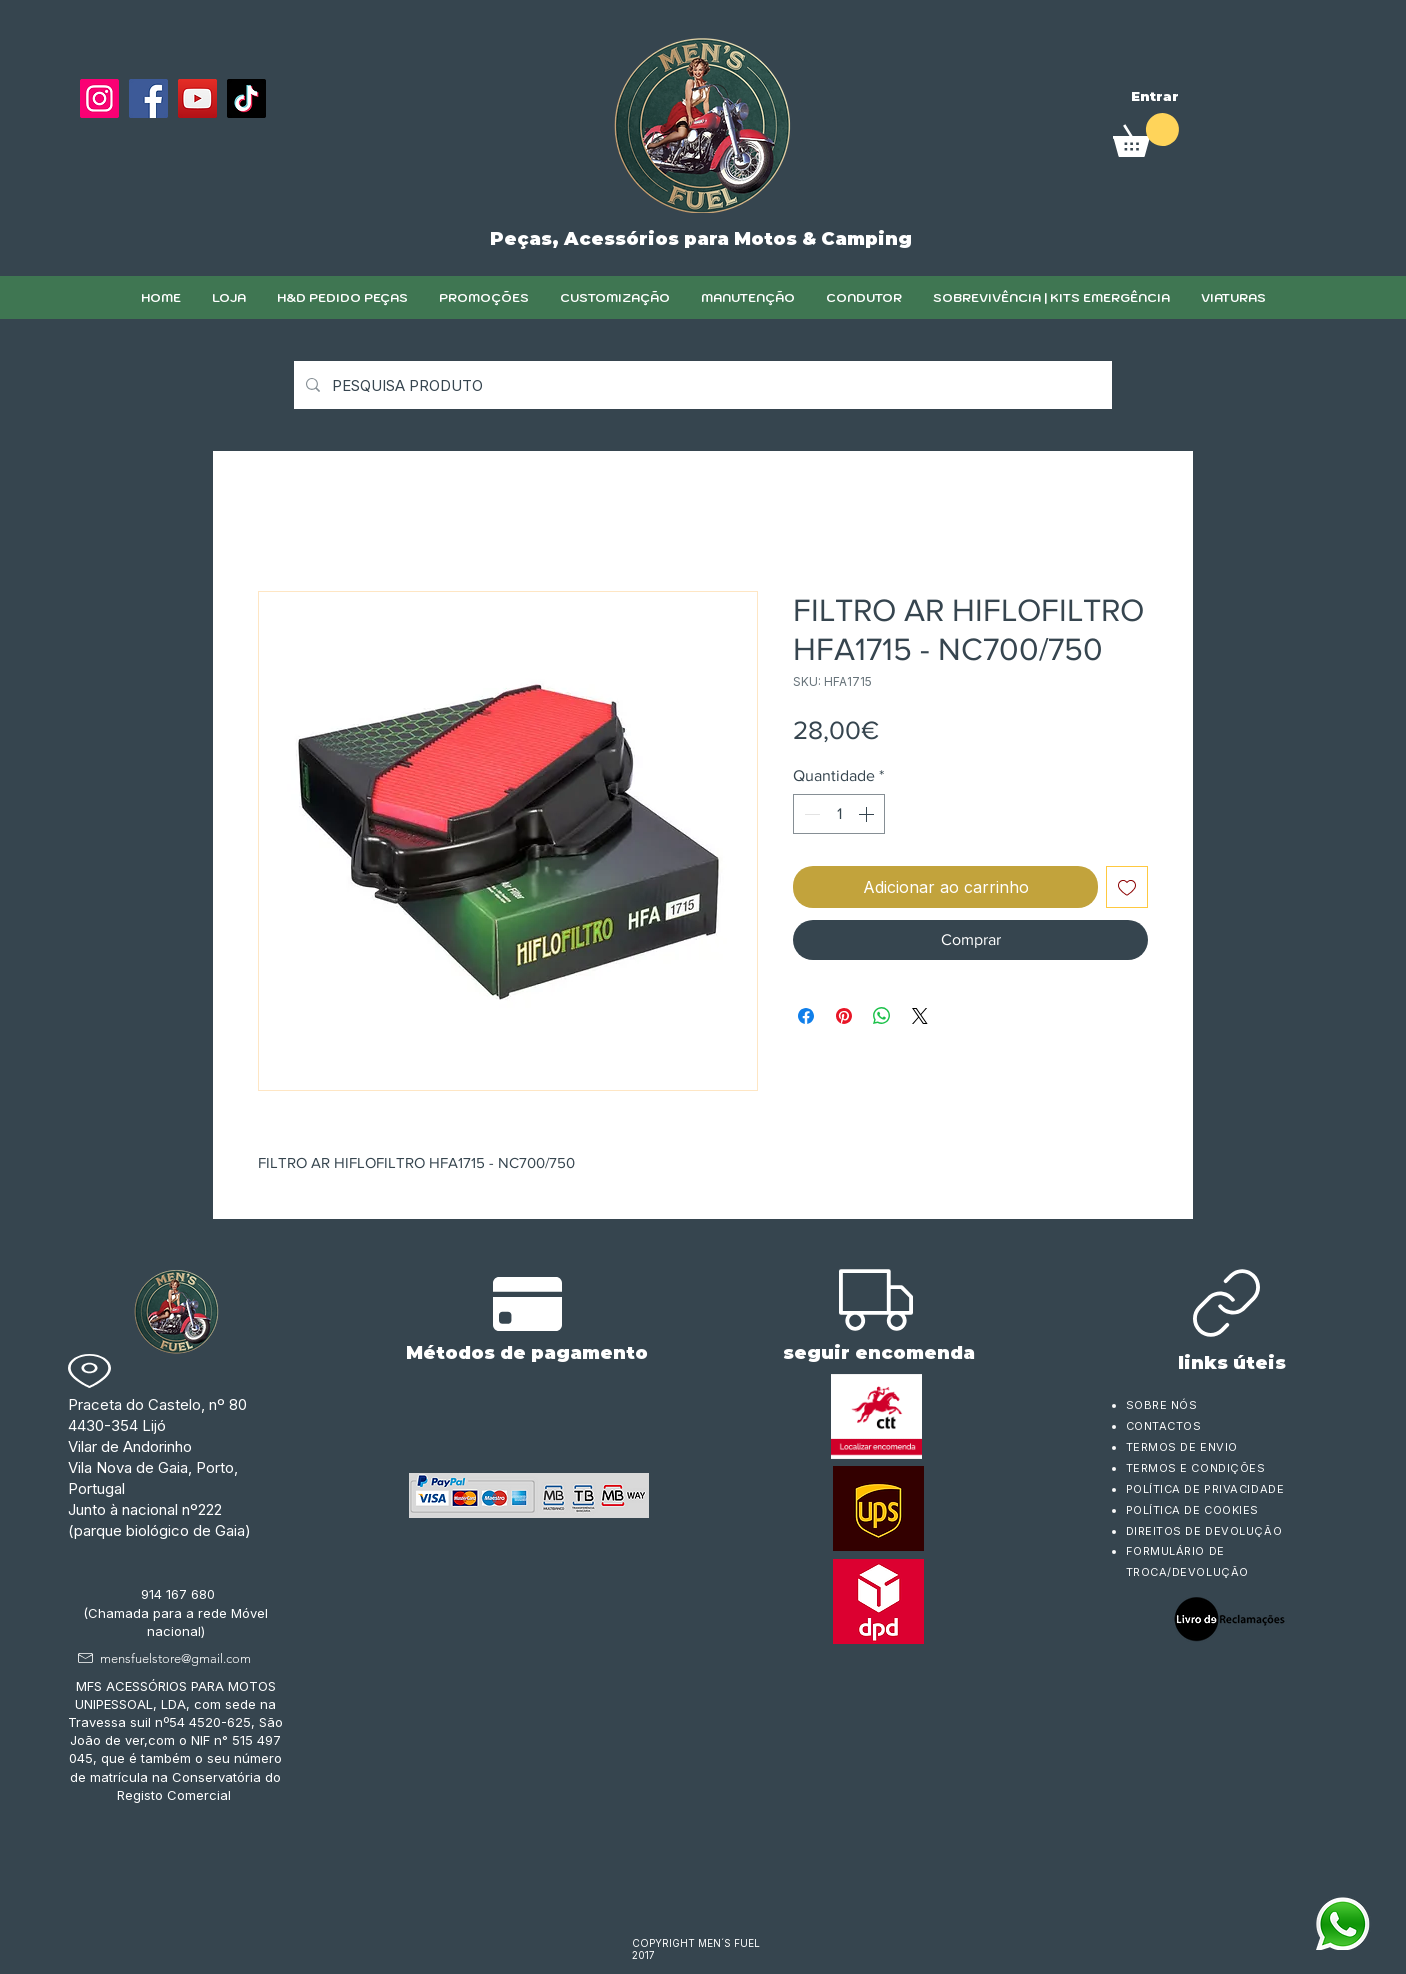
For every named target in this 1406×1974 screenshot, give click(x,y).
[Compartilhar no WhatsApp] (882, 1016)
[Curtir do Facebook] (127, 147)
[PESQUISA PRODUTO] (701, 385)
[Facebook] (148, 98)
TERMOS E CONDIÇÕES (1196, 1468)
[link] (1146, 135)
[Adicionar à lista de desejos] (1127, 887)
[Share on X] (920, 1016)
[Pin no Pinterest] (844, 1016)
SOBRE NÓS (1162, 1405)
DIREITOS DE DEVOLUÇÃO (1204, 1531)
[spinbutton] (839, 814)
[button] (614, 297)
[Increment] (868, 814)
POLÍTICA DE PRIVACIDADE (1205, 1489)
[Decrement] (810, 814)
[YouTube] (197, 98)
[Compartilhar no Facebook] (806, 1016)
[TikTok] (246, 98)
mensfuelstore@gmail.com (175, 1658)
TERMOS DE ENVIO (1184, 1447)
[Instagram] (99, 98)
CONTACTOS (1164, 1426)
